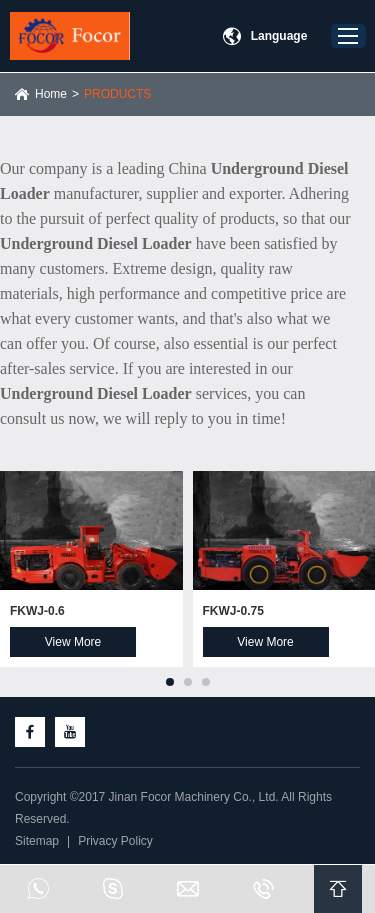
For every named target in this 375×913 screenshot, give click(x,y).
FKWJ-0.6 (37, 611)
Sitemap (37, 841)
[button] (170, 682)
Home (51, 94)
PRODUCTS (117, 94)
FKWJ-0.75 (233, 611)
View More (73, 642)
